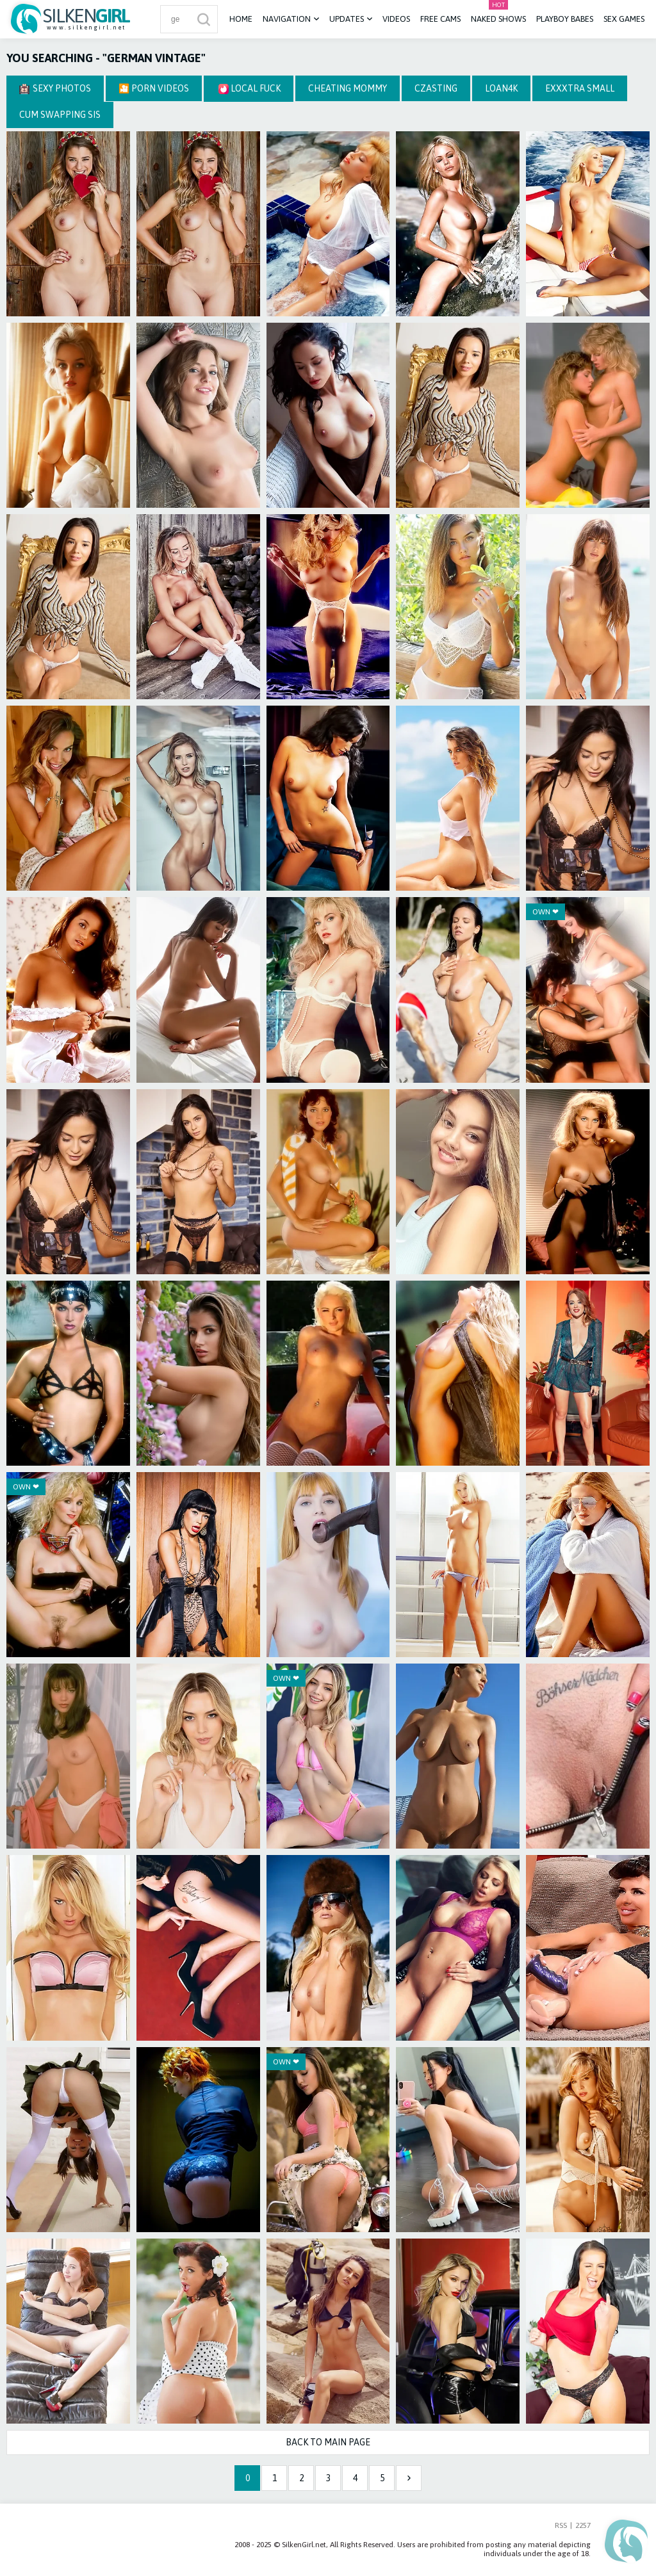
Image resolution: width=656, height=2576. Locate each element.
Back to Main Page (328, 2442)
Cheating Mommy (347, 88)
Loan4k (501, 88)
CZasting (435, 88)
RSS (561, 2525)
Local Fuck (249, 88)
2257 (583, 2525)
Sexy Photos (55, 88)
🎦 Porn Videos (154, 88)
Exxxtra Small (579, 88)
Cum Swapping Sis (60, 114)
